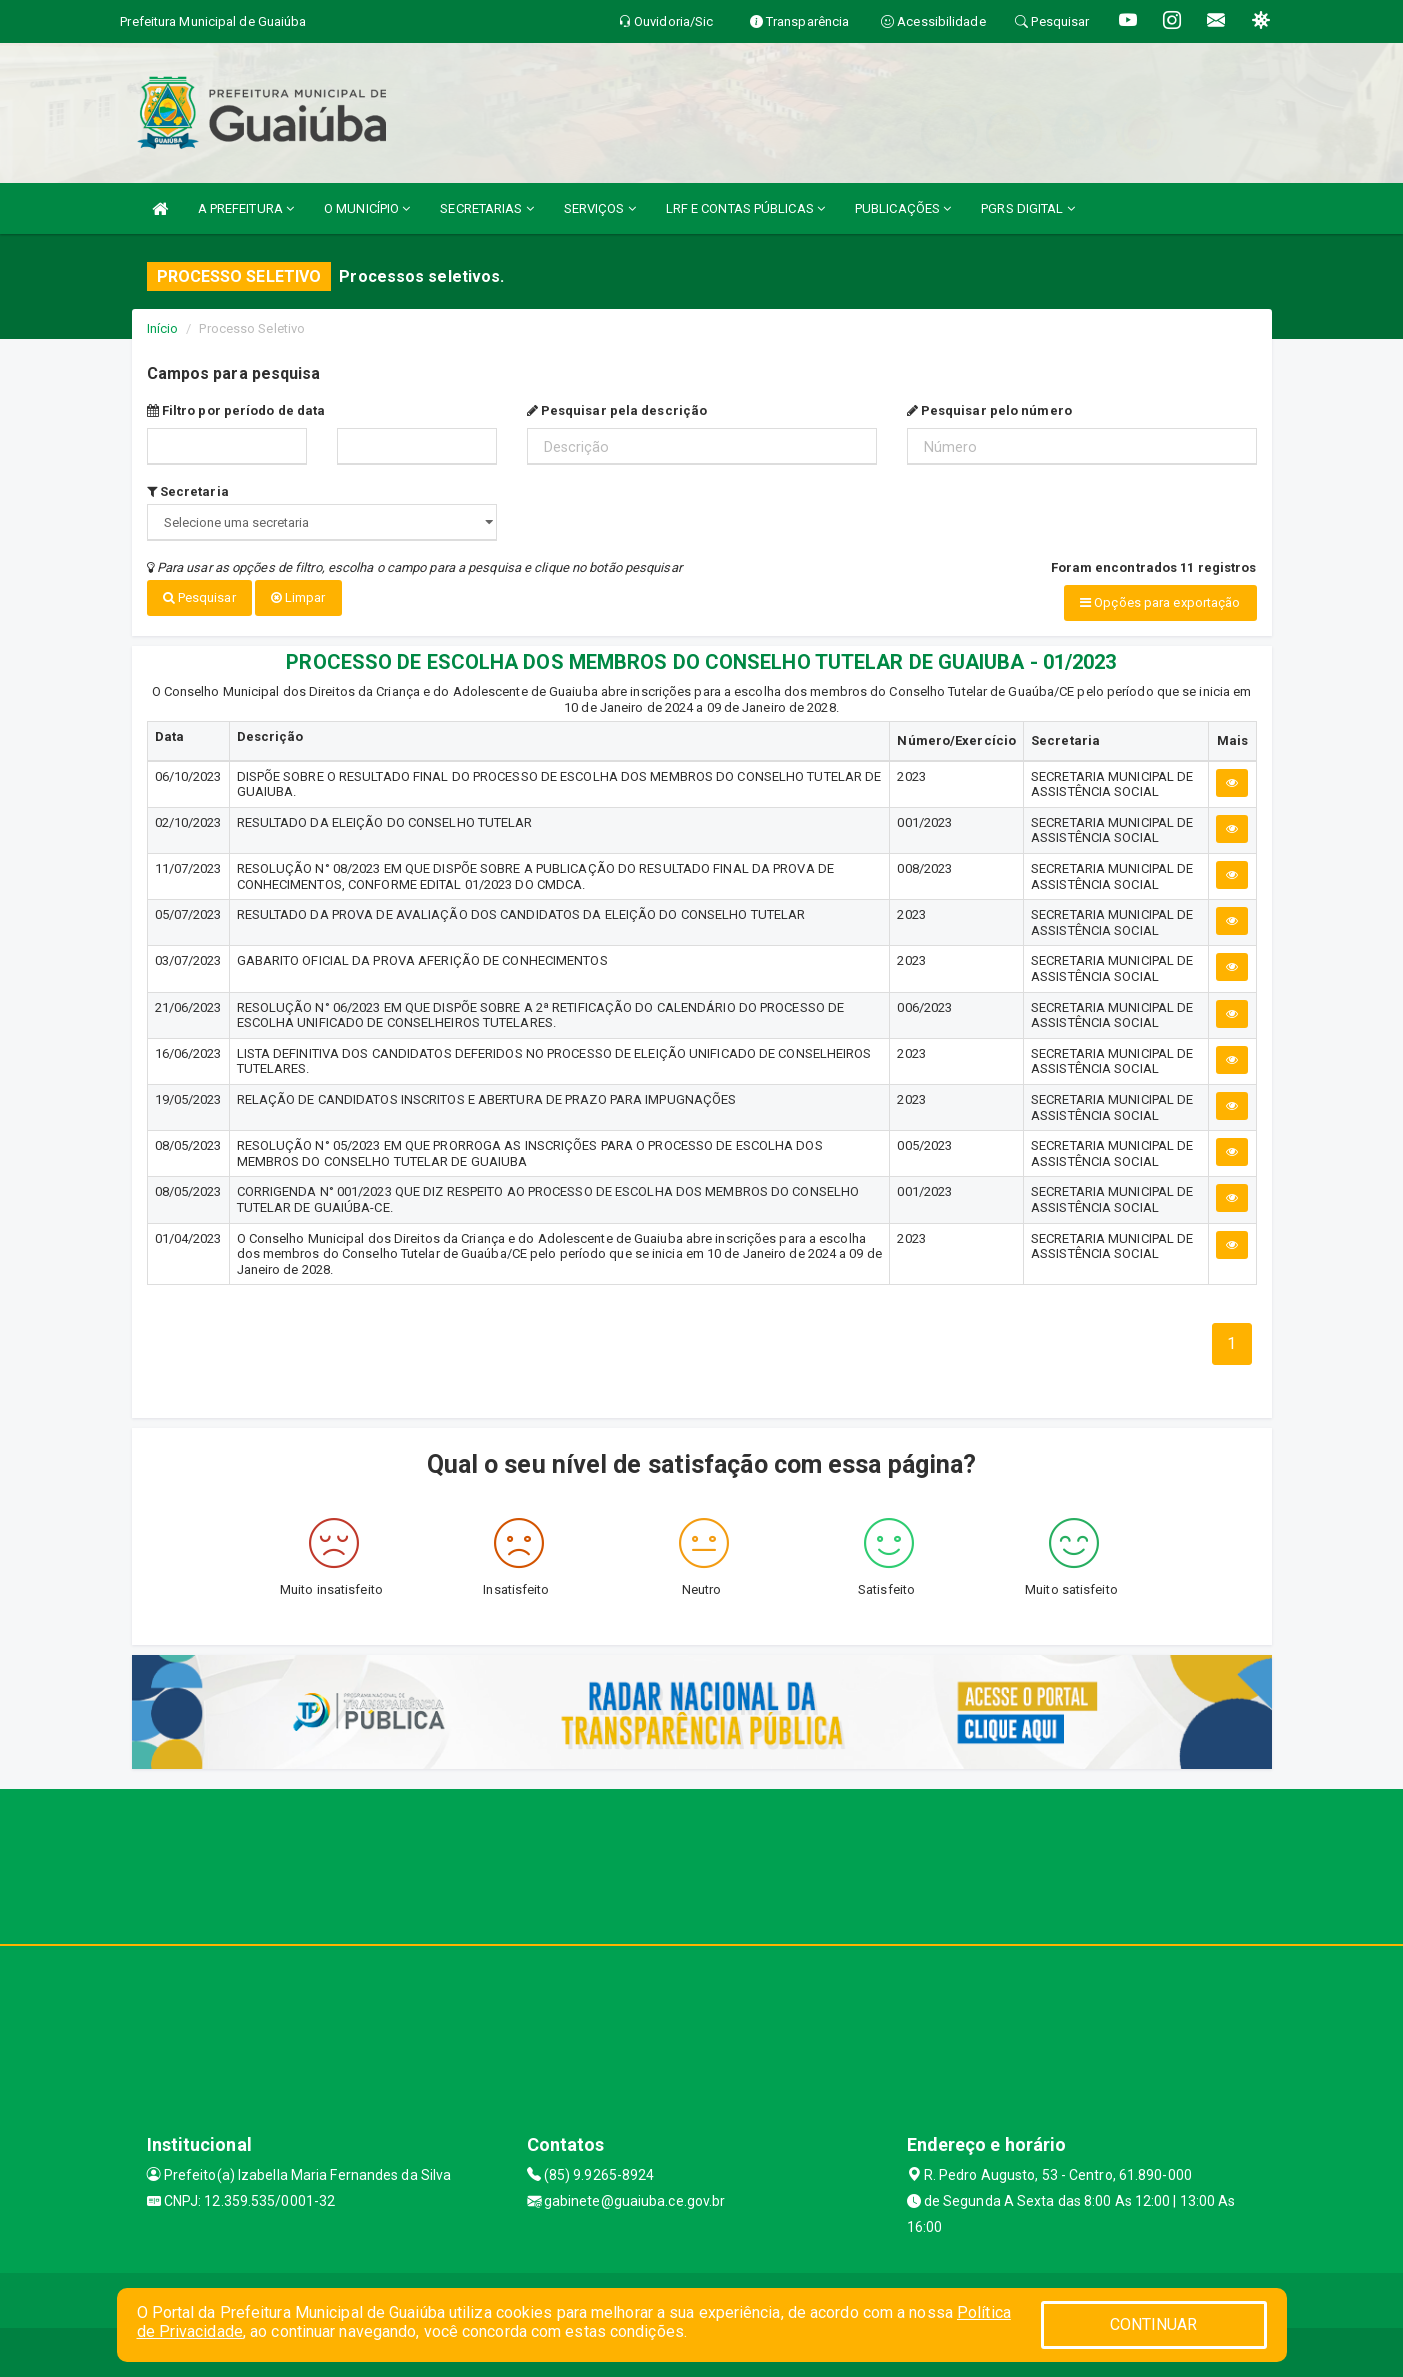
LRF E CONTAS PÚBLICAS (745, 208)
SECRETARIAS (486, 208)
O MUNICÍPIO (367, 208)
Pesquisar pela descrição (617, 410)
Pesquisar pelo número (989, 410)
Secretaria (188, 491)
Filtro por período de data (236, 410)
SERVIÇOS (600, 208)
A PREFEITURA (246, 208)
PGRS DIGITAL (1027, 208)
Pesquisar (199, 597)
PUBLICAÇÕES (903, 208)
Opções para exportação (1160, 602)
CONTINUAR (1154, 2324)
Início (163, 328)
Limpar (298, 597)
